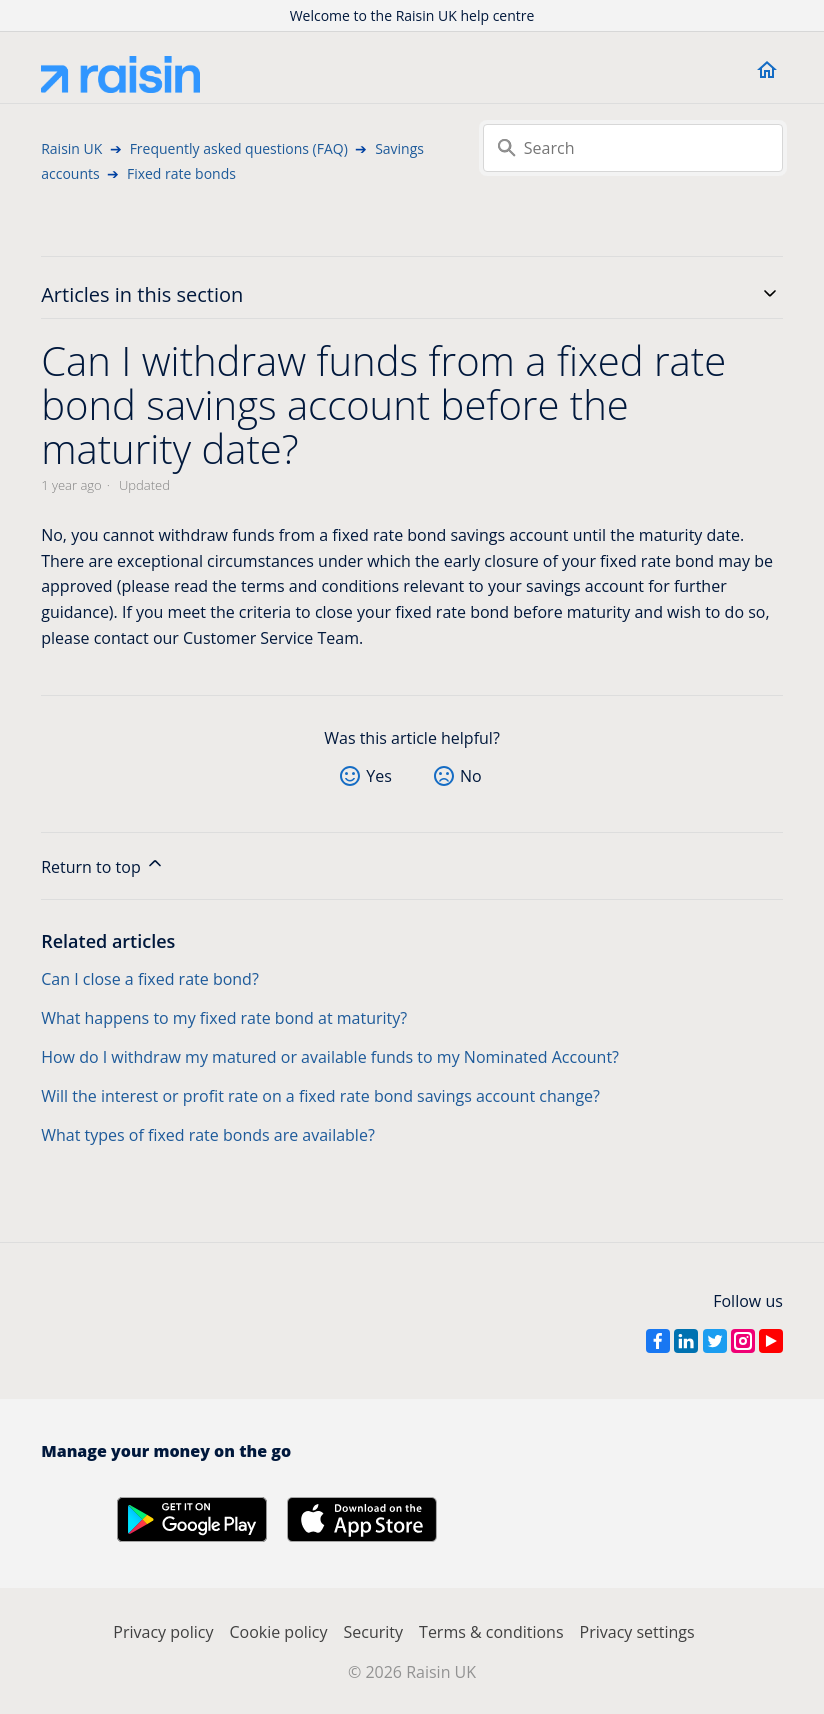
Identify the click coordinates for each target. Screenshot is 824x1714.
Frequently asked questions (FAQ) (239, 148)
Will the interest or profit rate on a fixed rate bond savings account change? (320, 1096)
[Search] (633, 148)
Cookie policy (278, 1632)
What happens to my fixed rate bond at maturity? (224, 1018)
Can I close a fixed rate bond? (150, 979)
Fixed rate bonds (181, 173)
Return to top (103, 865)
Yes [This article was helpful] (379, 776)
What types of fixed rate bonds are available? (208, 1135)
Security (374, 1632)
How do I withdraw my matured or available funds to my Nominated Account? (330, 1057)
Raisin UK (71, 148)
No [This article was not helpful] (471, 776)
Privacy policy (163, 1632)
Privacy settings (637, 1632)
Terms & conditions (491, 1632)
